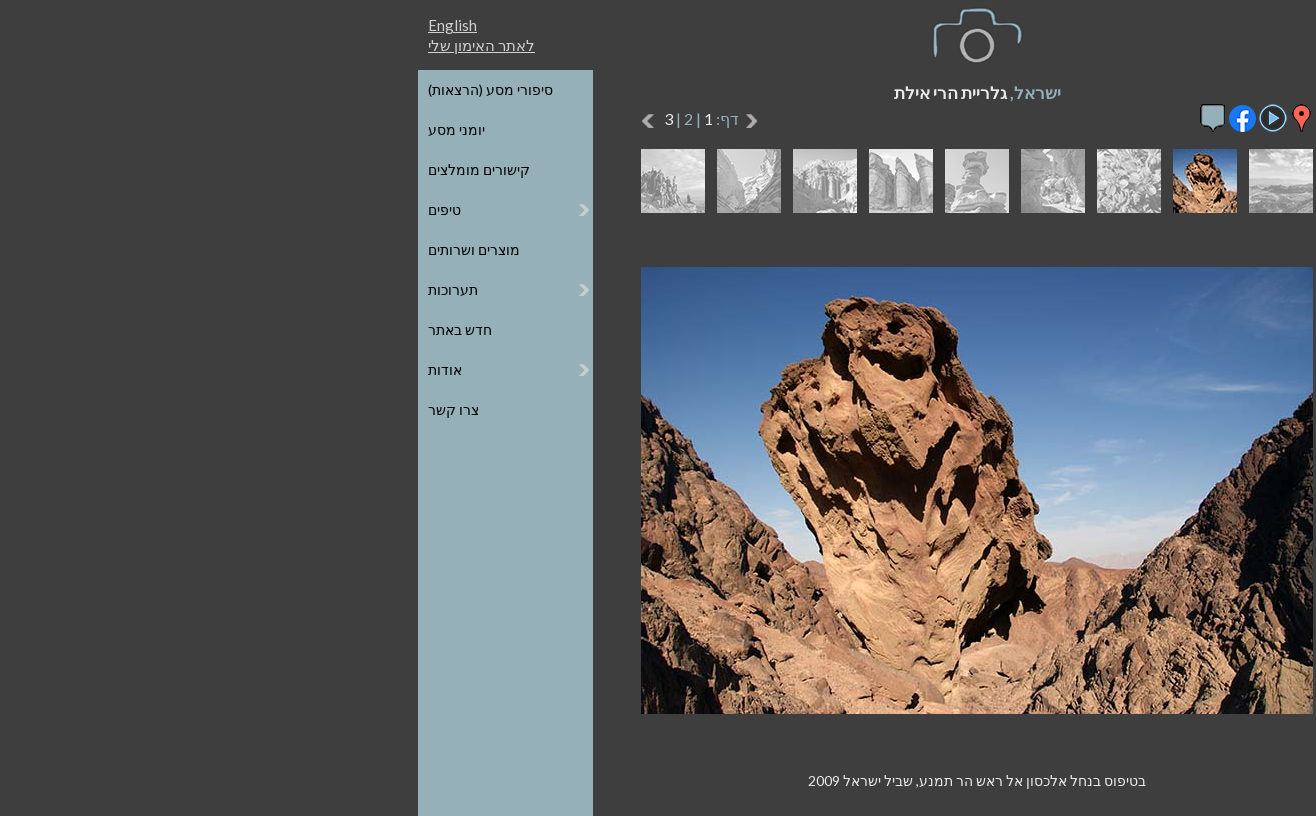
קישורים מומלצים (160, 169)
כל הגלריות (1174, 89)
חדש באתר (141, 329)
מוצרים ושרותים (155, 249)
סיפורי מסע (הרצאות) (171, 89)
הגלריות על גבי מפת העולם (1127, 129)
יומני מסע (137, 129)
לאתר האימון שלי (162, 45)
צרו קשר (134, 409)
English (133, 25)
